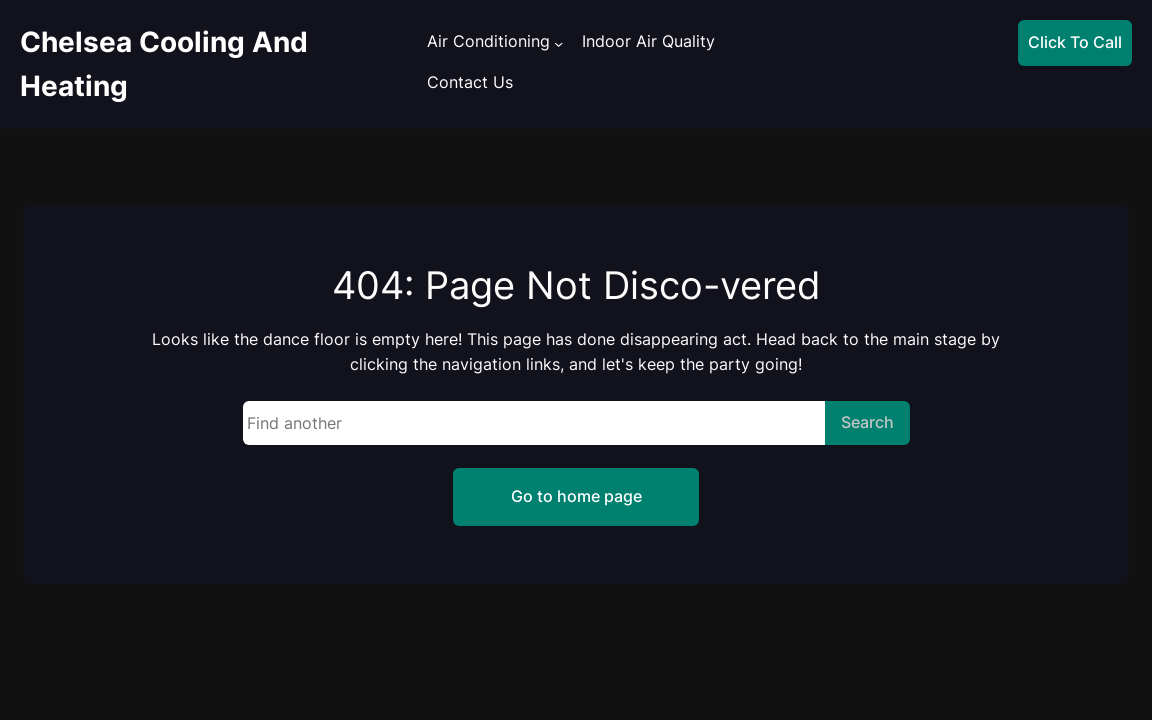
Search (867, 422)
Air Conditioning (488, 42)
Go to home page (576, 496)
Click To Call (1075, 42)
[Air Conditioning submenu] (558, 43)
